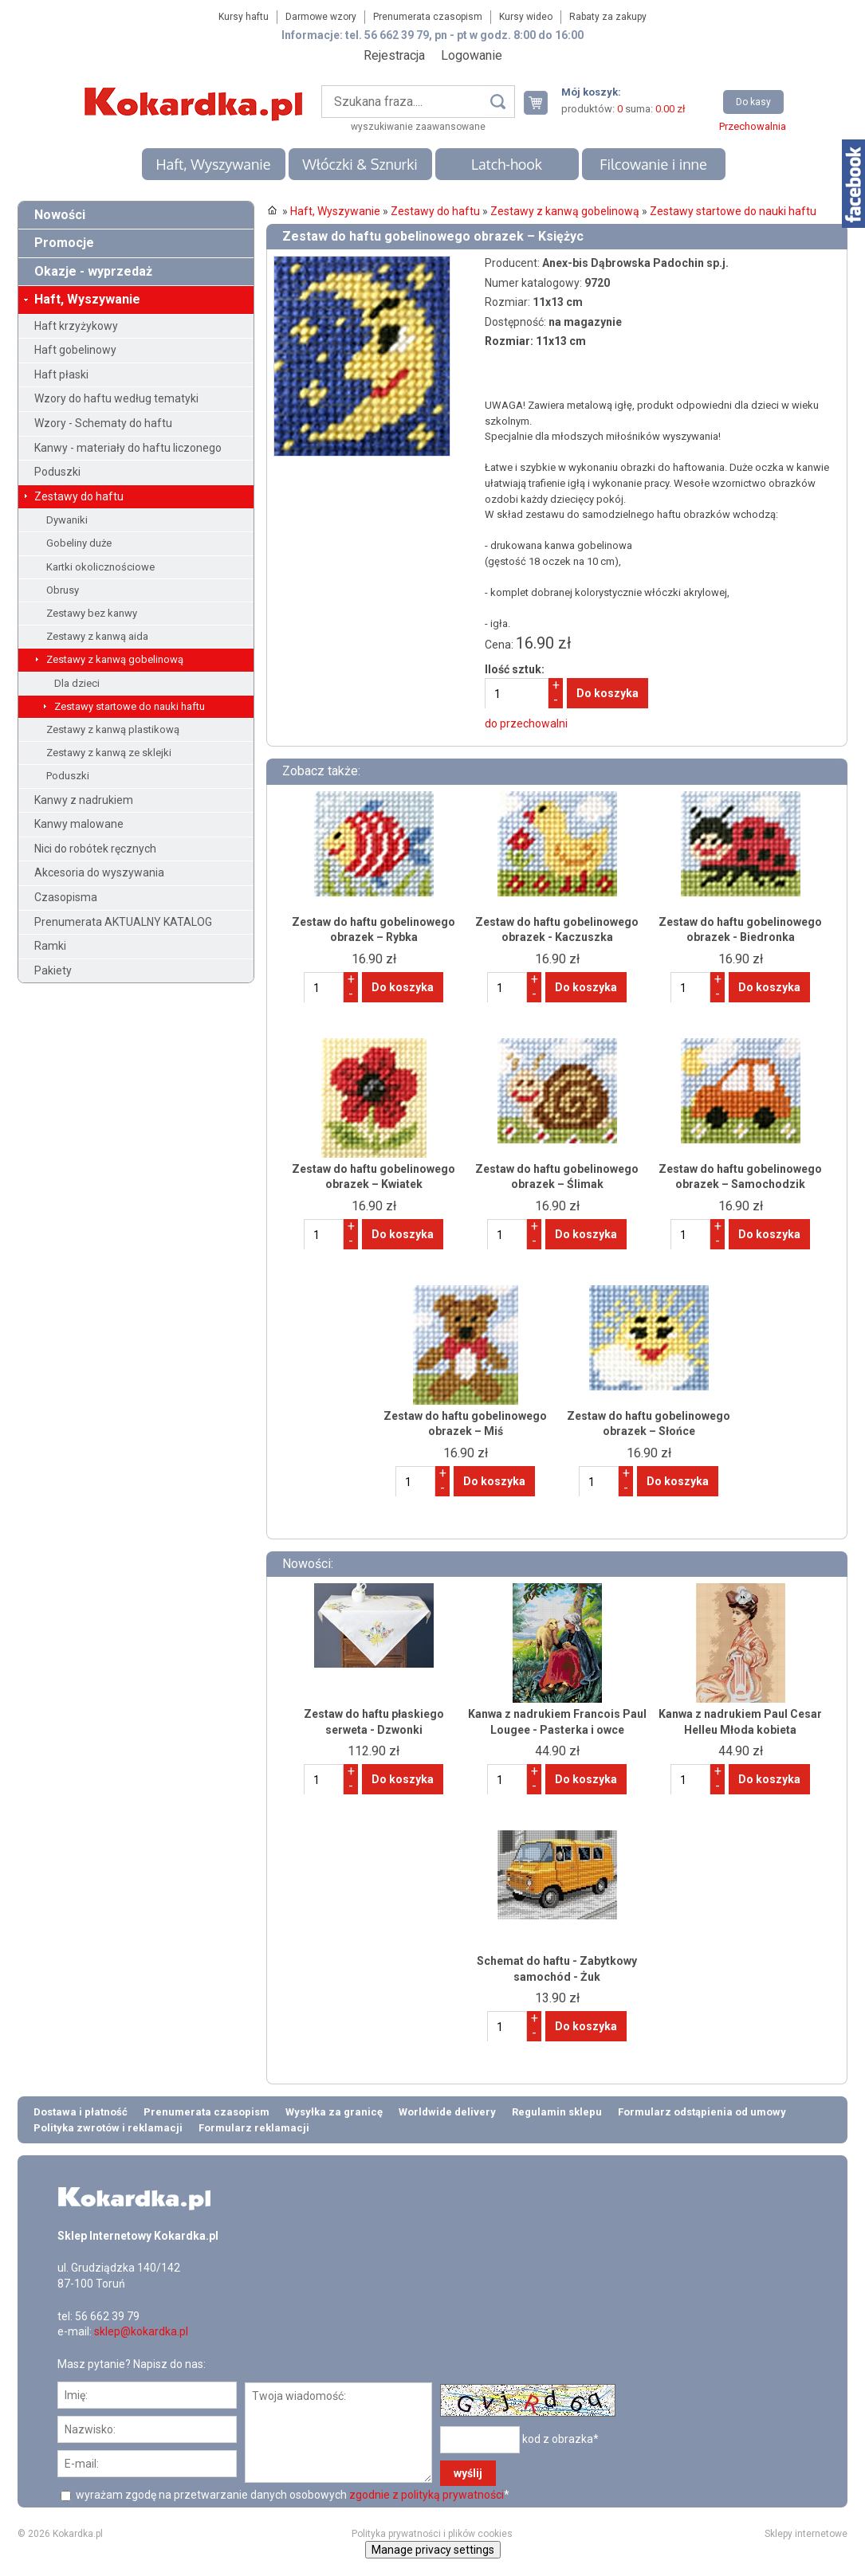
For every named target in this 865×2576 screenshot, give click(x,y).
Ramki (50, 945)
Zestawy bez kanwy (91, 613)
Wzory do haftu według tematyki (116, 398)
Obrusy (62, 590)
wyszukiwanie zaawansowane (418, 126)
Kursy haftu (243, 16)
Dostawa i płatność (80, 2112)
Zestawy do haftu (79, 496)
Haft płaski (61, 374)
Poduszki (57, 471)
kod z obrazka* (560, 2439)
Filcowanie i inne (653, 164)
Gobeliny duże (79, 543)
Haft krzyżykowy (76, 326)
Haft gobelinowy (75, 349)
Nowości (59, 214)
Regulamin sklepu (557, 2112)
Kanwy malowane (79, 823)
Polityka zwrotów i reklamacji (108, 2128)
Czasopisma (65, 897)
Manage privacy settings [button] (433, 2549)
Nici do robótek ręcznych (95, 848)
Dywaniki (67, 520)
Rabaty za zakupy (608, 16)
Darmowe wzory (320, 16)
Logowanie (471, 55)
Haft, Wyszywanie (212, 164)
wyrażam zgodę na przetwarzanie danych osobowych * (291, 2494)
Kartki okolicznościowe (100, 567)
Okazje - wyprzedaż (93, 271)
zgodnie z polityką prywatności (426, 2494)
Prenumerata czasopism (427, 16)
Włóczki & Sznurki (360, 164)
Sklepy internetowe (806, 2533)
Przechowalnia (752, 126)
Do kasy (753, 102)
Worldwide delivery (447, 2112)
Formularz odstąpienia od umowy (702, 2112)
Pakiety (53, 970)
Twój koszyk (542, 102)
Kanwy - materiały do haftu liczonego (128, 447)
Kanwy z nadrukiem (83, 800)
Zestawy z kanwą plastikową (112, 729)
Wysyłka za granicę (334, 2112)
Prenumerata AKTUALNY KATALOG (123, 922)
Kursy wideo (525, 16)
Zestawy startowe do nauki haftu (129, 706)
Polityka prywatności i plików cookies (432, 2533)
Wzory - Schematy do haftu (103, 423)
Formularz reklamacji (254, 2128)
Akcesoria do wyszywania (99, 872)
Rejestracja (394, 55)
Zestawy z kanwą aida (97, 636)
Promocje (64, 242)
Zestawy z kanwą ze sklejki (108, 753)
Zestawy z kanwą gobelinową (114, 659)
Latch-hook (506, 164)
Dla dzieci (77, 683)
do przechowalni (526, 723)
